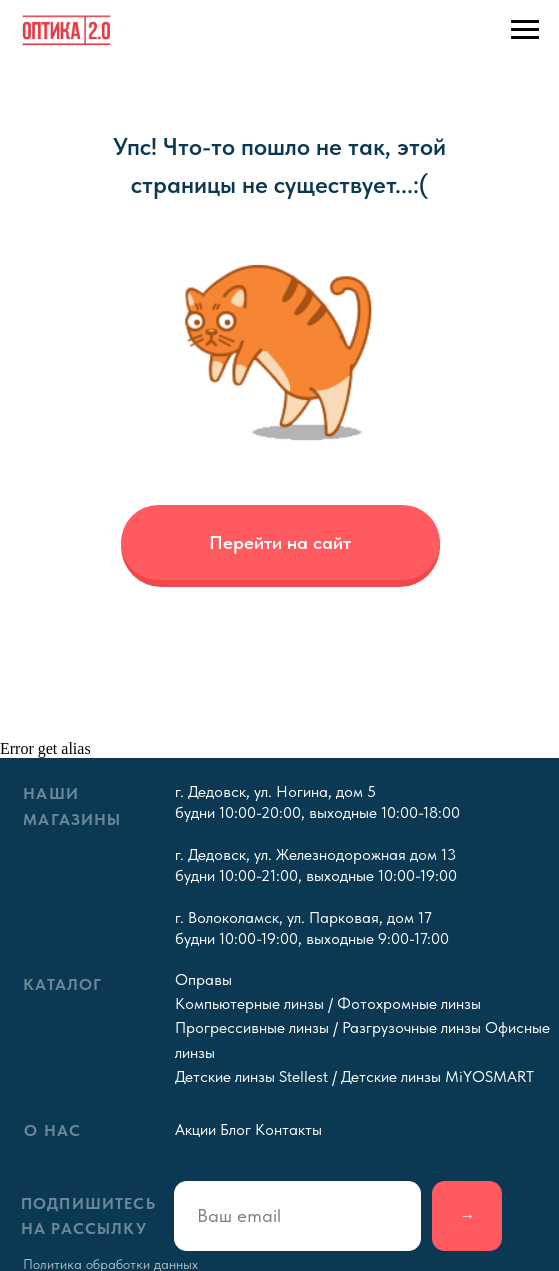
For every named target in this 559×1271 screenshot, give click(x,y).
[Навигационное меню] (525, 30)
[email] (297, 1216)
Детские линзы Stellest (251, 1076)
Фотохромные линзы (409, 1003)
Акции (195, 1129)
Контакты (288, 1129)
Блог (235, 1129)
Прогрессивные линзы (252, 1027)
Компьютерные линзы (249, 1003)
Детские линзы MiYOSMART (437, 1076)
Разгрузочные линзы (411, 1027)
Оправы (203, 979)
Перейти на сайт (280, 542)
